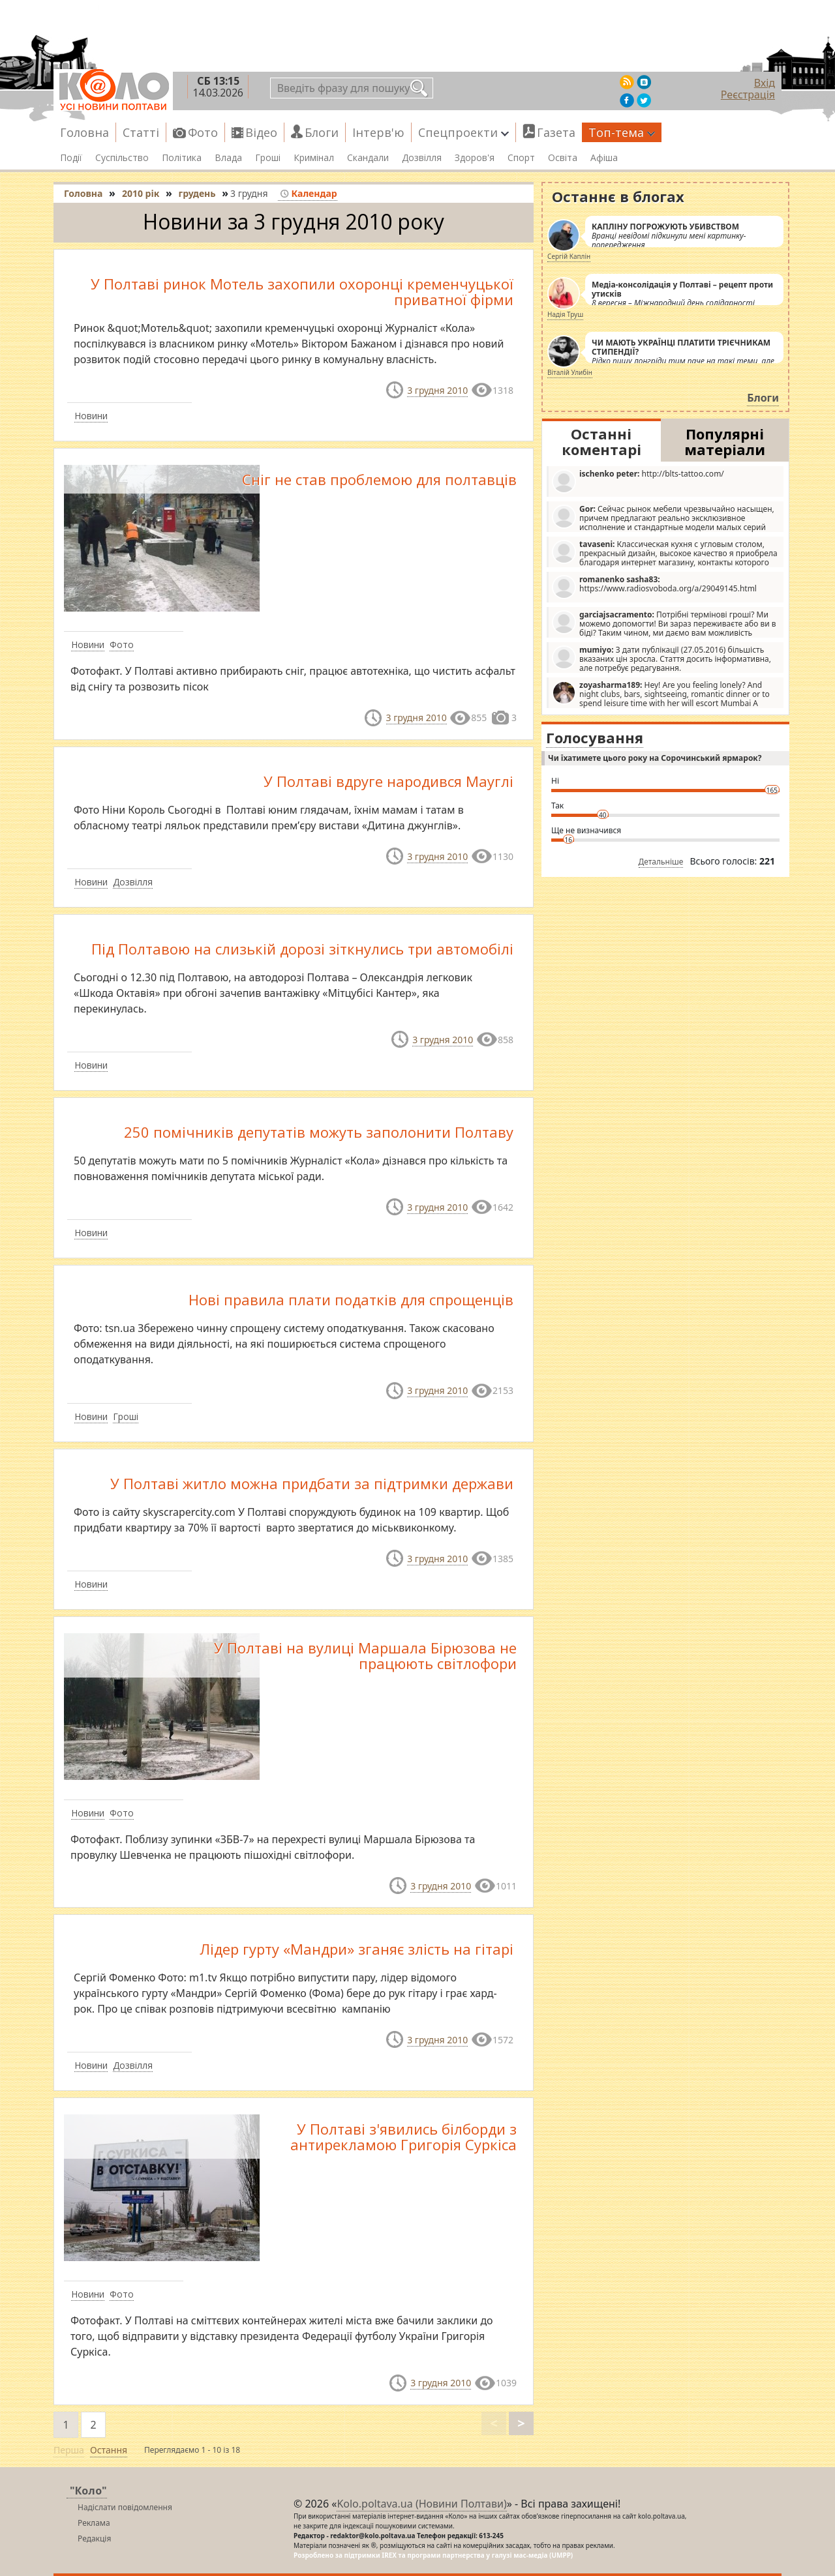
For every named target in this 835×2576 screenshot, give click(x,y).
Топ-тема (621, 132)
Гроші (268, 157)
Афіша (604, 157)
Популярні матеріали (724, 441)
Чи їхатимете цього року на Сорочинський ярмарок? (654, 757)
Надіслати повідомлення (125, 2507)
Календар (308, 193)
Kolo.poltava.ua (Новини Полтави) (421, 2503)
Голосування (594, 737)
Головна (84, 132)
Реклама (94, 2522)
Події (71, 157)
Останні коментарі (601, 441)
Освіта (562, 157)
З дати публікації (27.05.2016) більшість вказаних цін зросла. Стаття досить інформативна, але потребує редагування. (661, 658)
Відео (261, 132)
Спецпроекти (463, 132)
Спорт (521, 157)
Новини (91, 415)
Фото (203, 132)
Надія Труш (565, 314)
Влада (228, 157)
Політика (182, 157)
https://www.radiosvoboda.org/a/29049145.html (654, 586)
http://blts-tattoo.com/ (638, 481)
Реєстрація (748, 94)
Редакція (94, 2538)
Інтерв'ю (378, 132)
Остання (108, 2450)
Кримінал (314, 157)
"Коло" (88, 2490)
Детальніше (661, 861)
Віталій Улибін (569, 372)
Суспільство (122, 157)
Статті (141, 132)
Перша (68, 2450)
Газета (556, 132)
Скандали (368, 157)
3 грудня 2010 (437, 390)
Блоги (322, 132)
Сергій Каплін (568, 256)
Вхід (764, 83)
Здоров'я (474, 157)
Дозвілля (422, 157)
